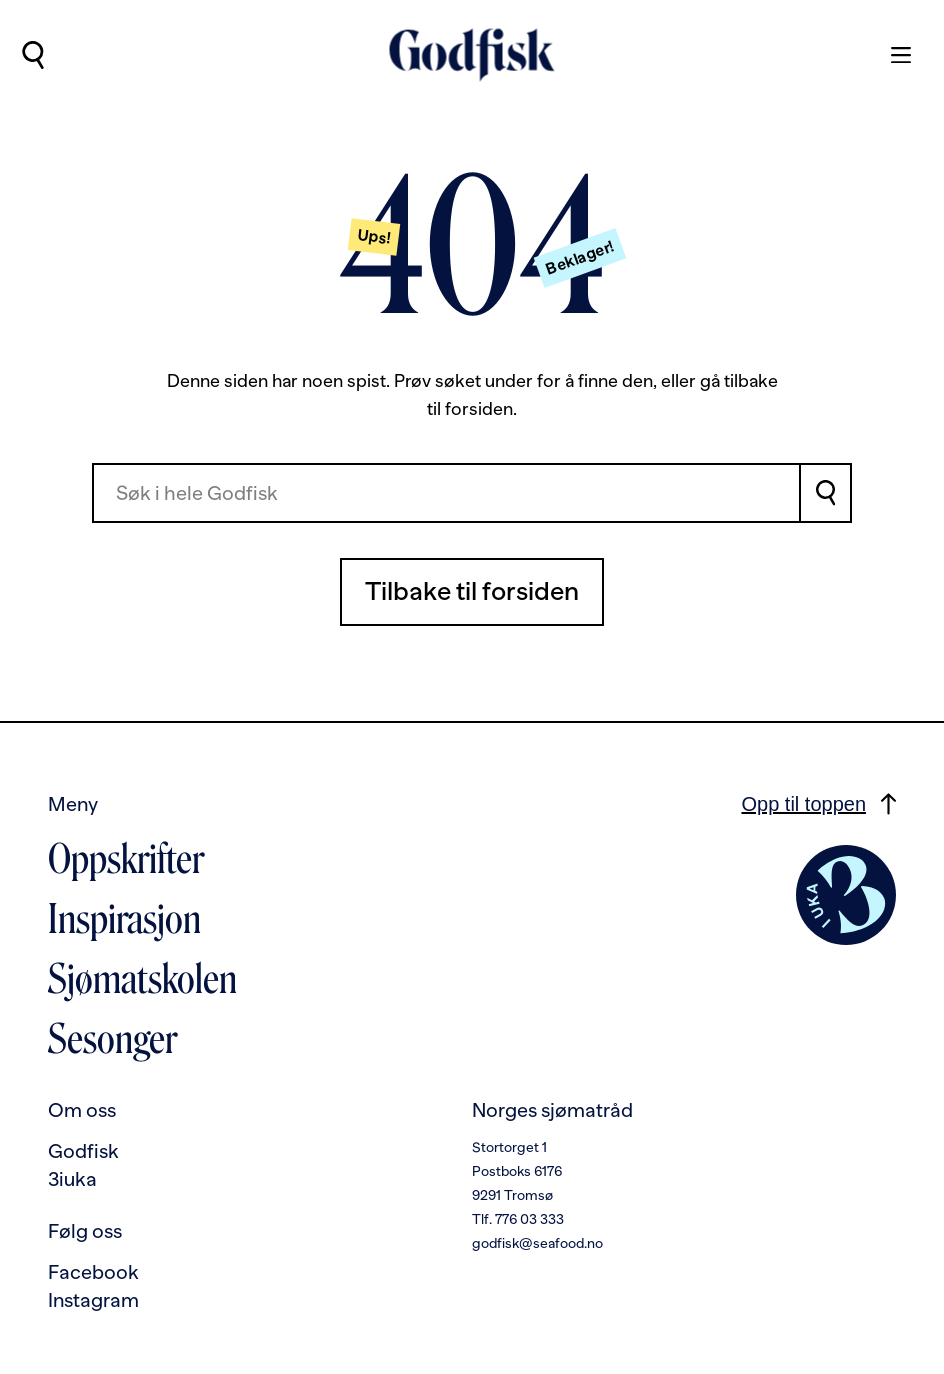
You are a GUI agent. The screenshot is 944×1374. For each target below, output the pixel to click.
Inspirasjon (124, 919)
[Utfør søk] (32, 55)
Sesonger (112, 1039)
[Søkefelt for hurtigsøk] (446, 493)
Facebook (93, 1272)
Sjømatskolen (142, 979)
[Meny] (891, 55)
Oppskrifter (126, 859)
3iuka (72, 1179)
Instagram (93, 1300)
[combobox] (446, 493)
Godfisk (83, 1151)
